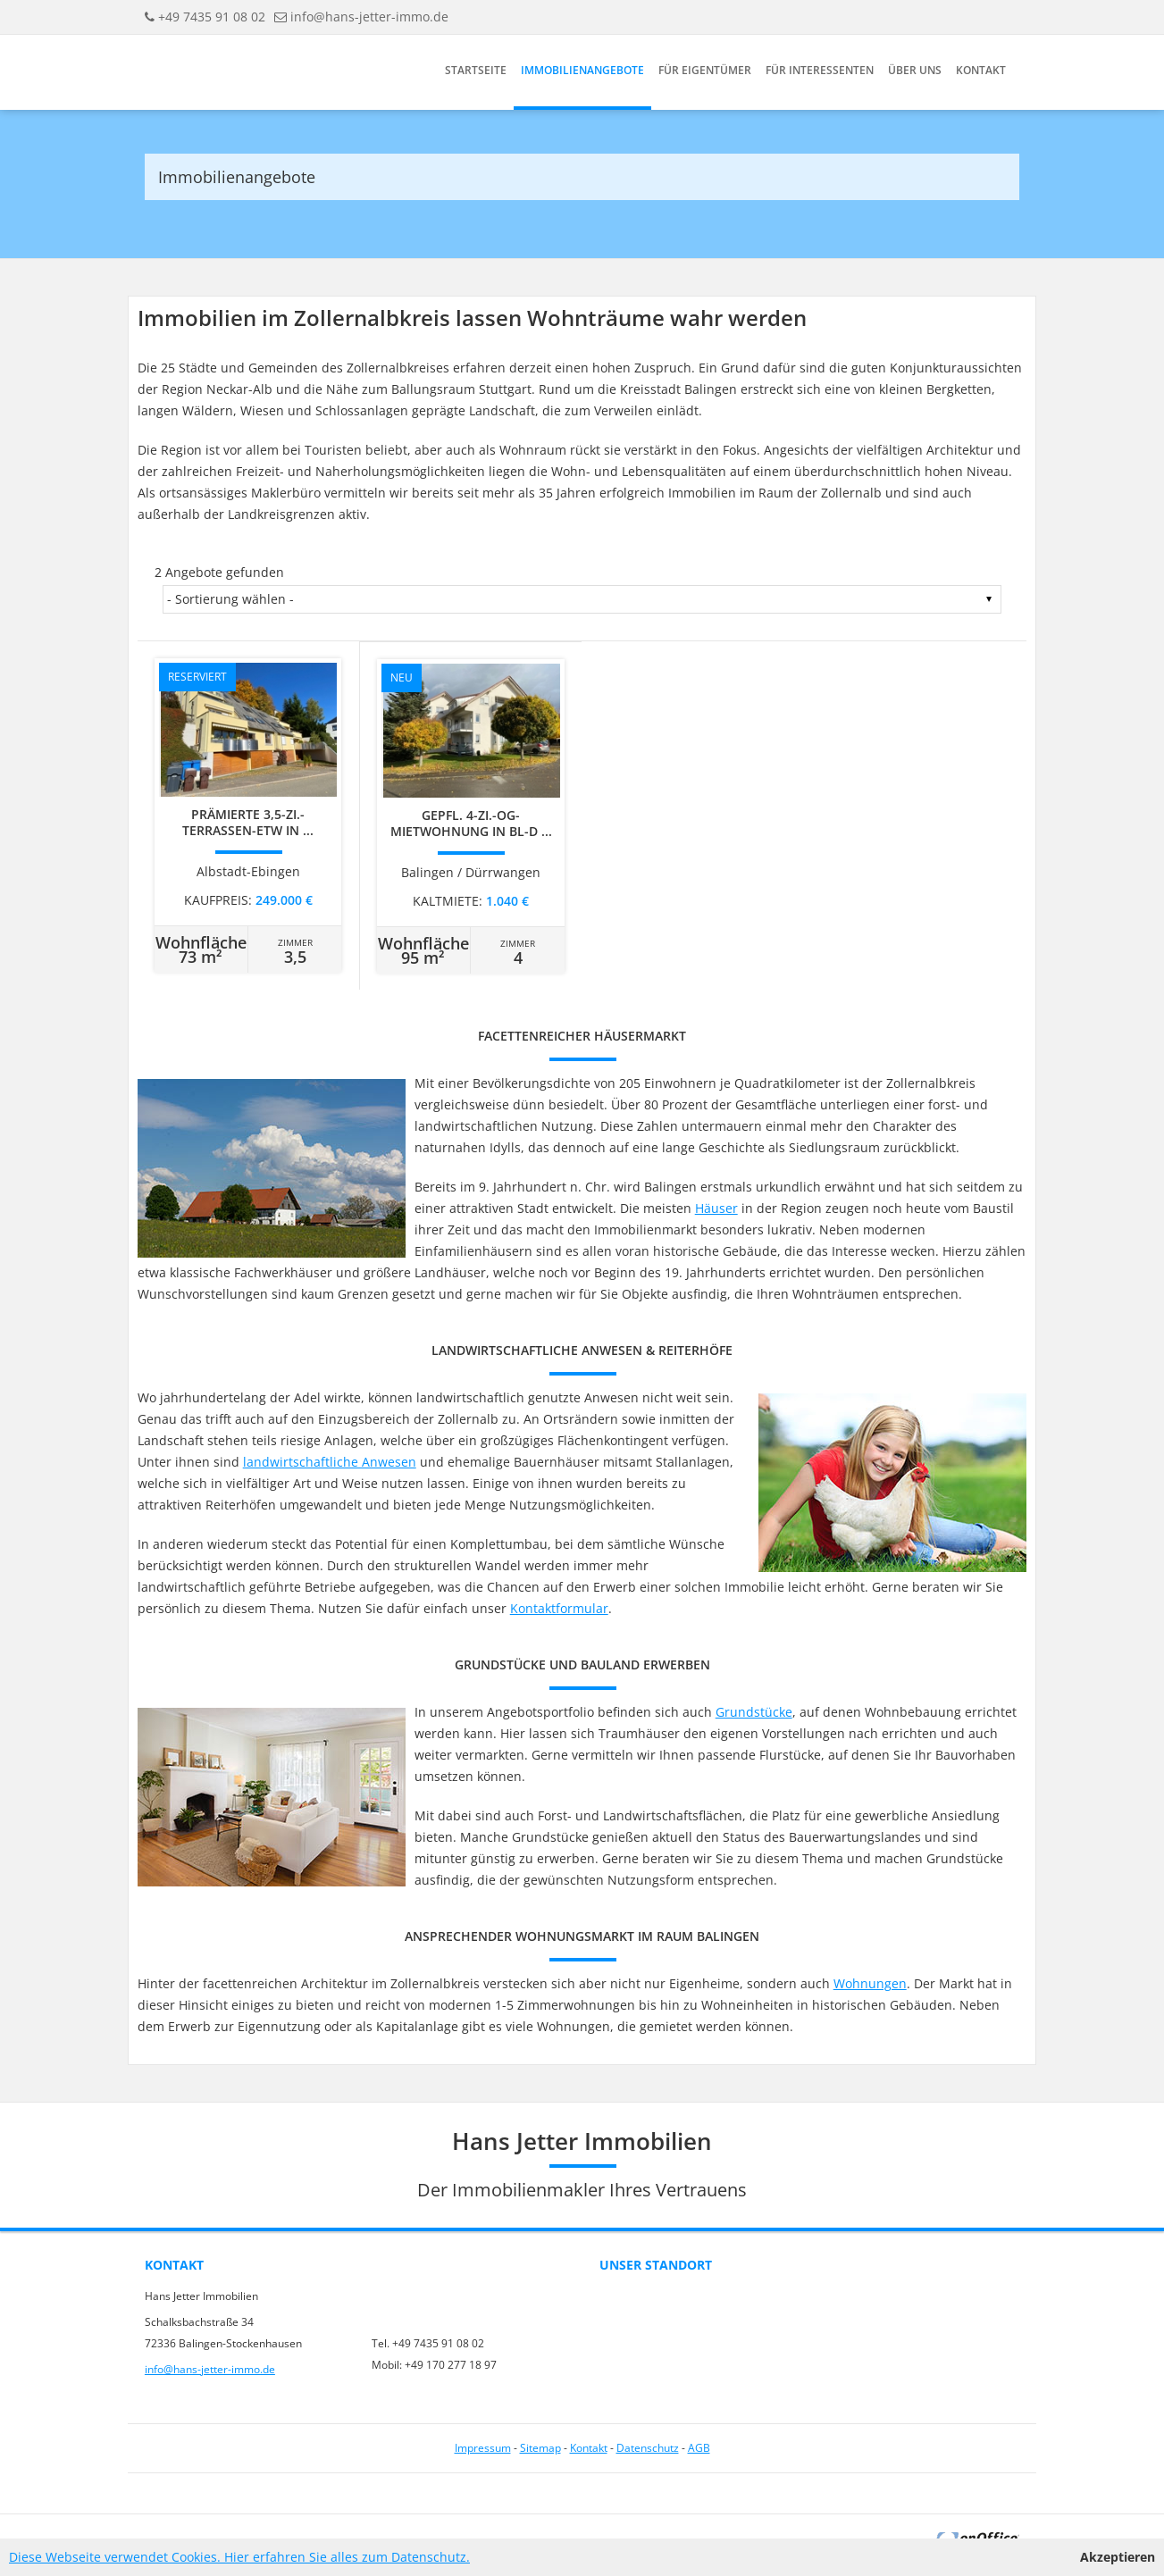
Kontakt (981, 70)
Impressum (483, 2447)
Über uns (915, 70)
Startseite (476, 70)
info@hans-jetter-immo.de (369, 16)
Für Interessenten (820, 70)
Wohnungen (870, 1983)
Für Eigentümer (704, 70)
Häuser (716, 1208)
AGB (699, 2447)
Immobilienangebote (582, 70)
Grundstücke (754, 1711)
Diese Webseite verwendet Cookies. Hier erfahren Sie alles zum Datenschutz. (239, 2556)
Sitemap (540, 2447)
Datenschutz (647, 2447)
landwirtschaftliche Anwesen (329, 1461)
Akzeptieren (1117, 2556)
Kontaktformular (559, 1608)
